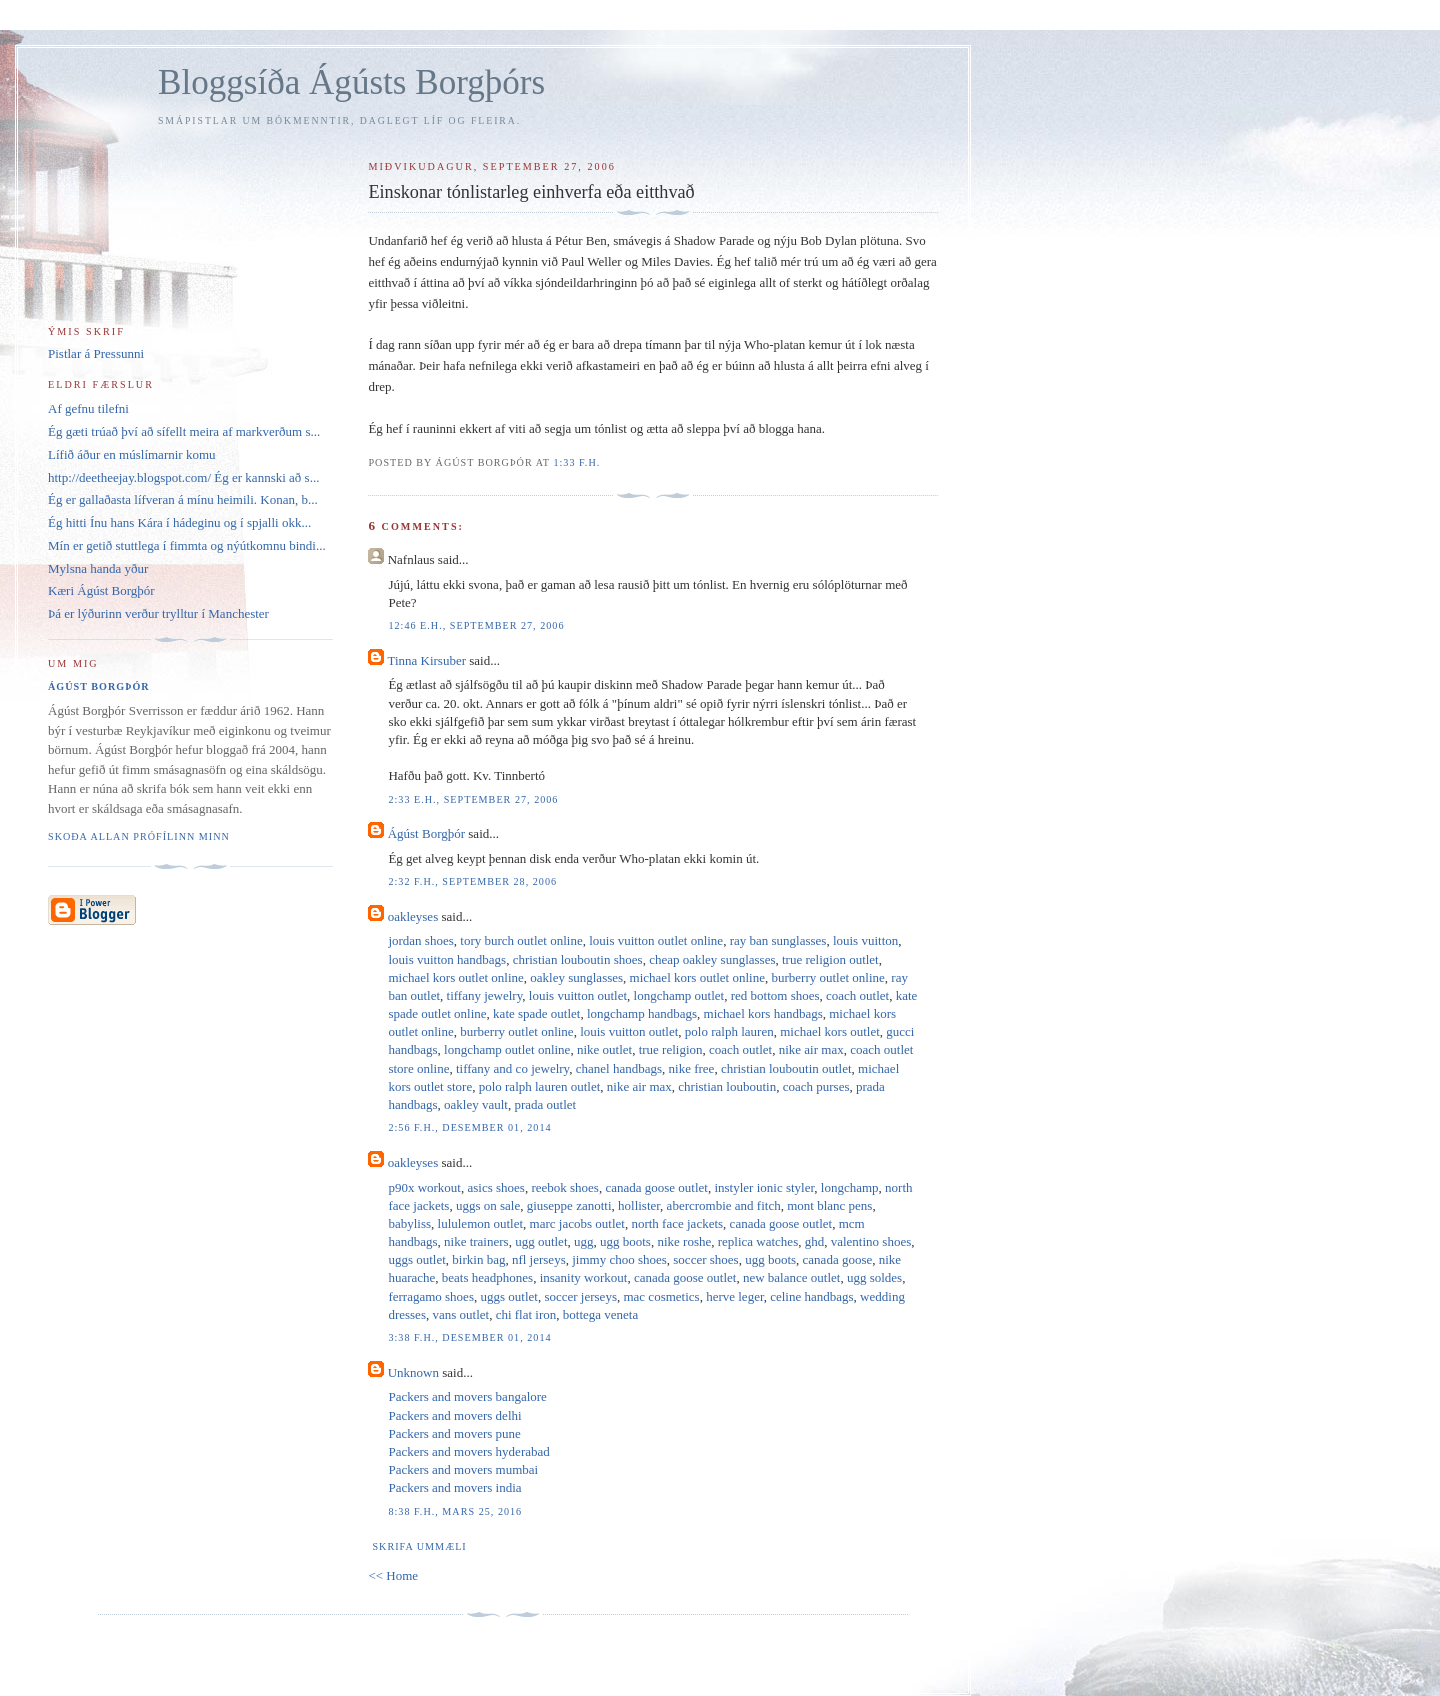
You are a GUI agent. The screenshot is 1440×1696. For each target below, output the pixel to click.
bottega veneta (600, 1314)
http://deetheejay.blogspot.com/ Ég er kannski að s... (183, 477)
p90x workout (424, 1187)
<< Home (393, 1575)
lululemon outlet (481, 1223)
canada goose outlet (656, 1187)
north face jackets (677, 1223)
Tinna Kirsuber (426, 660)
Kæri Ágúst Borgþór (101, 590)
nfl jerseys (539, 1259)
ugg (584, 1241)
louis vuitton (865, 940)
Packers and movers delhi (454, 1415)
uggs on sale (488, 1205)
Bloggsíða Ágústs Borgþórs (351, 82)
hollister (639, 1205)
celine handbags (811, 1296)
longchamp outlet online (507, 1049)
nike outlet (604, 1049)
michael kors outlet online (455, 977)
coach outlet (857, 995)
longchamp (850, 1187)
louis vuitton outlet (578, 995)
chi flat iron (526, 1314)
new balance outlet (791, 1277)
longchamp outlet (679, 995)
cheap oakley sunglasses (712, 959)
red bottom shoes (775, 995)
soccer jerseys (580, 1296)
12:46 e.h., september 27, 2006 (476, 625)
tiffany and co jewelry (512, 1068)
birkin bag (478, 1259)
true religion (671, 1049)
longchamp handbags (642, 1013)
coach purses (816, 1086)
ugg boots (625, 1241)
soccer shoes (705, 1259)
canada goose (838, 1259)
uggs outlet (416, 1259)
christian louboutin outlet (786, 1068)
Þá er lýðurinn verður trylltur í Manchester (158, 613)
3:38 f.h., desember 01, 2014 (469, 1337)
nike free (692, 1068)
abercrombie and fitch (724, 1205)
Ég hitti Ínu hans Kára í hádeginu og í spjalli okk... (179, 522)
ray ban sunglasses (778, 940)
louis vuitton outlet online (656, 940)
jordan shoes (420, 940)
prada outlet (545, 1104)
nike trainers (476, 1241)
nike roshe (684, 1241)
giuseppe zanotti (569, 1205)
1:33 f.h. (576, 462)
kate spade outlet (536, 1013)
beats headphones (487, 1277)
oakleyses (413, 916)
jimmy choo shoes (619, 1259)
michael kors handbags (763, 1013)
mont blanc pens (829, 1205)
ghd (815, 1241)
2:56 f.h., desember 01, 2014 (469, 1127)
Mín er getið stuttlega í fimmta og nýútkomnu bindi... (187, 545)
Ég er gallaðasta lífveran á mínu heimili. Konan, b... (183, 499)
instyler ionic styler (764, 1187)
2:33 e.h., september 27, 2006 (473, 799)
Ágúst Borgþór (426, 833)
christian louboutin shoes (578, 959)
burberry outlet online (827, 977)
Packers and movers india (454, 1487)
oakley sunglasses (576, 977)
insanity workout (584, 1277)
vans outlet (460, 1314)
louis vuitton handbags (447, 959)
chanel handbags (619, 1068)
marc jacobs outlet (577, 1223)
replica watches (758, 1241)
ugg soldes (874, 1277)
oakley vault (476, 1104)
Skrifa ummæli (419, 1546)
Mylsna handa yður (98, 568)
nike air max (811, 1049)
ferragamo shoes (431, 1296)
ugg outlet (541, 1241)
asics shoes (496, 1187)
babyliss (409, 1223)
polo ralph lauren (729, 1031)
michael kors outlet (830, 1031)
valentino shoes (871, 1241)
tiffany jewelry (485, 995)
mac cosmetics (661, 1296)
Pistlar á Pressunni (96, 353)
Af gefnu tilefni (88, 408)
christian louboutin (727, 1086)
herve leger (735, 1296)
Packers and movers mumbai (463, 1469)
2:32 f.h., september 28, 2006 (472, 881)
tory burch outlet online (521, 940)
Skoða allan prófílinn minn (139, 836)
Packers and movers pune (454, 1433)
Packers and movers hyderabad (468, 1451)
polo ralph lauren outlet (540, 1086)
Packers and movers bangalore (467, 1396)
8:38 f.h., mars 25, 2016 (455, 1511)
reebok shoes (565, 1187)
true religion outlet (830, 959)
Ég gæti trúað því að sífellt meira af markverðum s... (184, 431)
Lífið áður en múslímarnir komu (132, 454)
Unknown (413, 1372)
